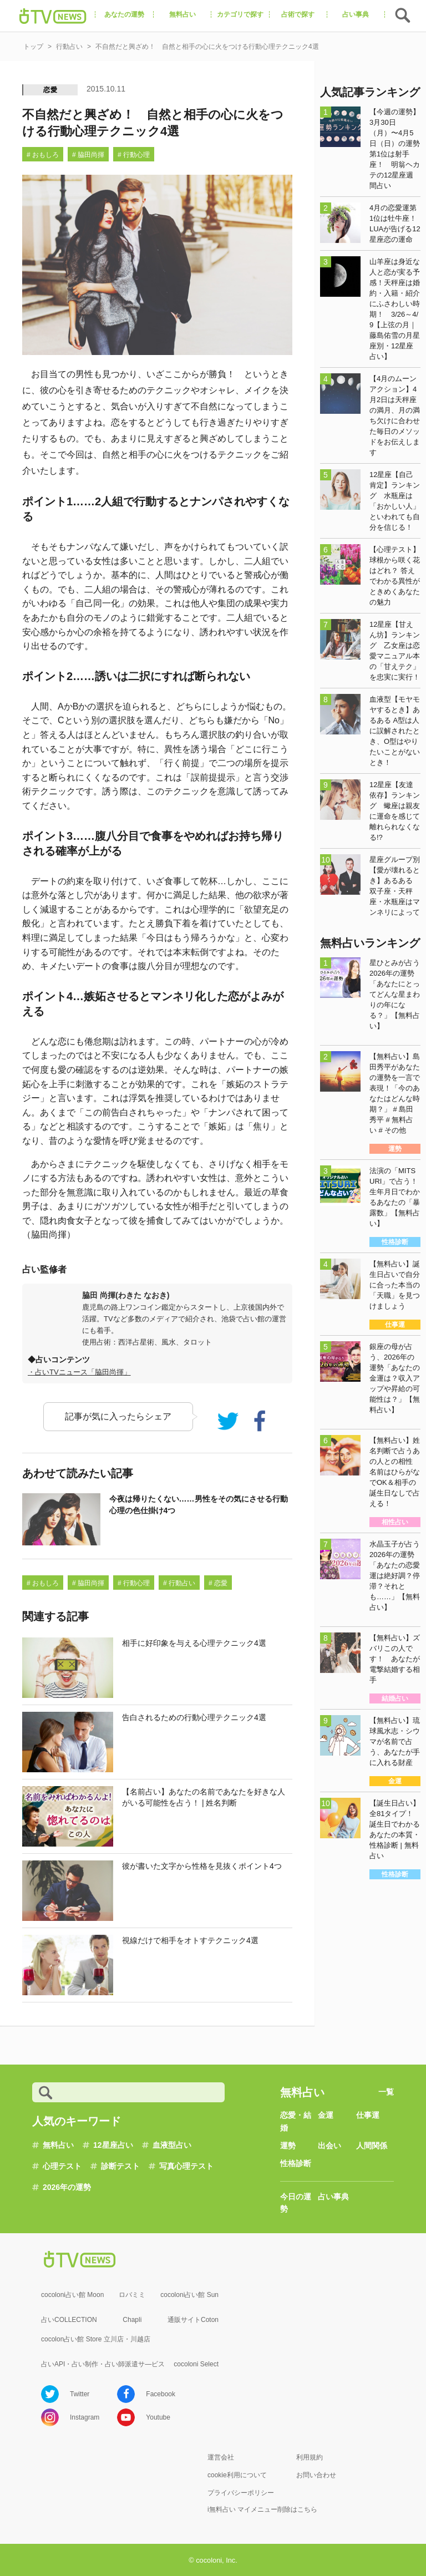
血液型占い (172, 2145)
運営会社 (220, 2457)
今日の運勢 (295, 2202)
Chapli (132, 2320)
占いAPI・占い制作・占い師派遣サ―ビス (103, 2364)
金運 (325, 2115)
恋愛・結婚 (295, 2121)
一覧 (386, 2091)
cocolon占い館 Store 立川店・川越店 (95, 2339)
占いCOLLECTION (69, 2320)
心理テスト (62, 2166)
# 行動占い (179, 1583)
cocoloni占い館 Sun (189, 2295)
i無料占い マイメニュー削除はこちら (262, 2509)
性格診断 (295, 2163)
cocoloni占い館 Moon (72, 2295)
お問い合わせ (316, 2475)
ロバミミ (132, 2295)
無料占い (58, 2145)
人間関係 (371, 2145)
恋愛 (50, 90)
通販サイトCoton (193, 2320)
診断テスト (120, 2166)
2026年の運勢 (67, 2187)
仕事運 (367, 2115)
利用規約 (309, 2457)
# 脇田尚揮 (88, 155)
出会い (329, 2145)
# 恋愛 (218, 1583)
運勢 (288, 2145)
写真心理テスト (186, 2166)
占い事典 (333, 2196)
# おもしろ (43, 155)
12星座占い (113, 2145)
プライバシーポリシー (240, 2493)
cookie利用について (237, 2475)
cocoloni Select (196, 2364)
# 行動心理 (134, 155)
